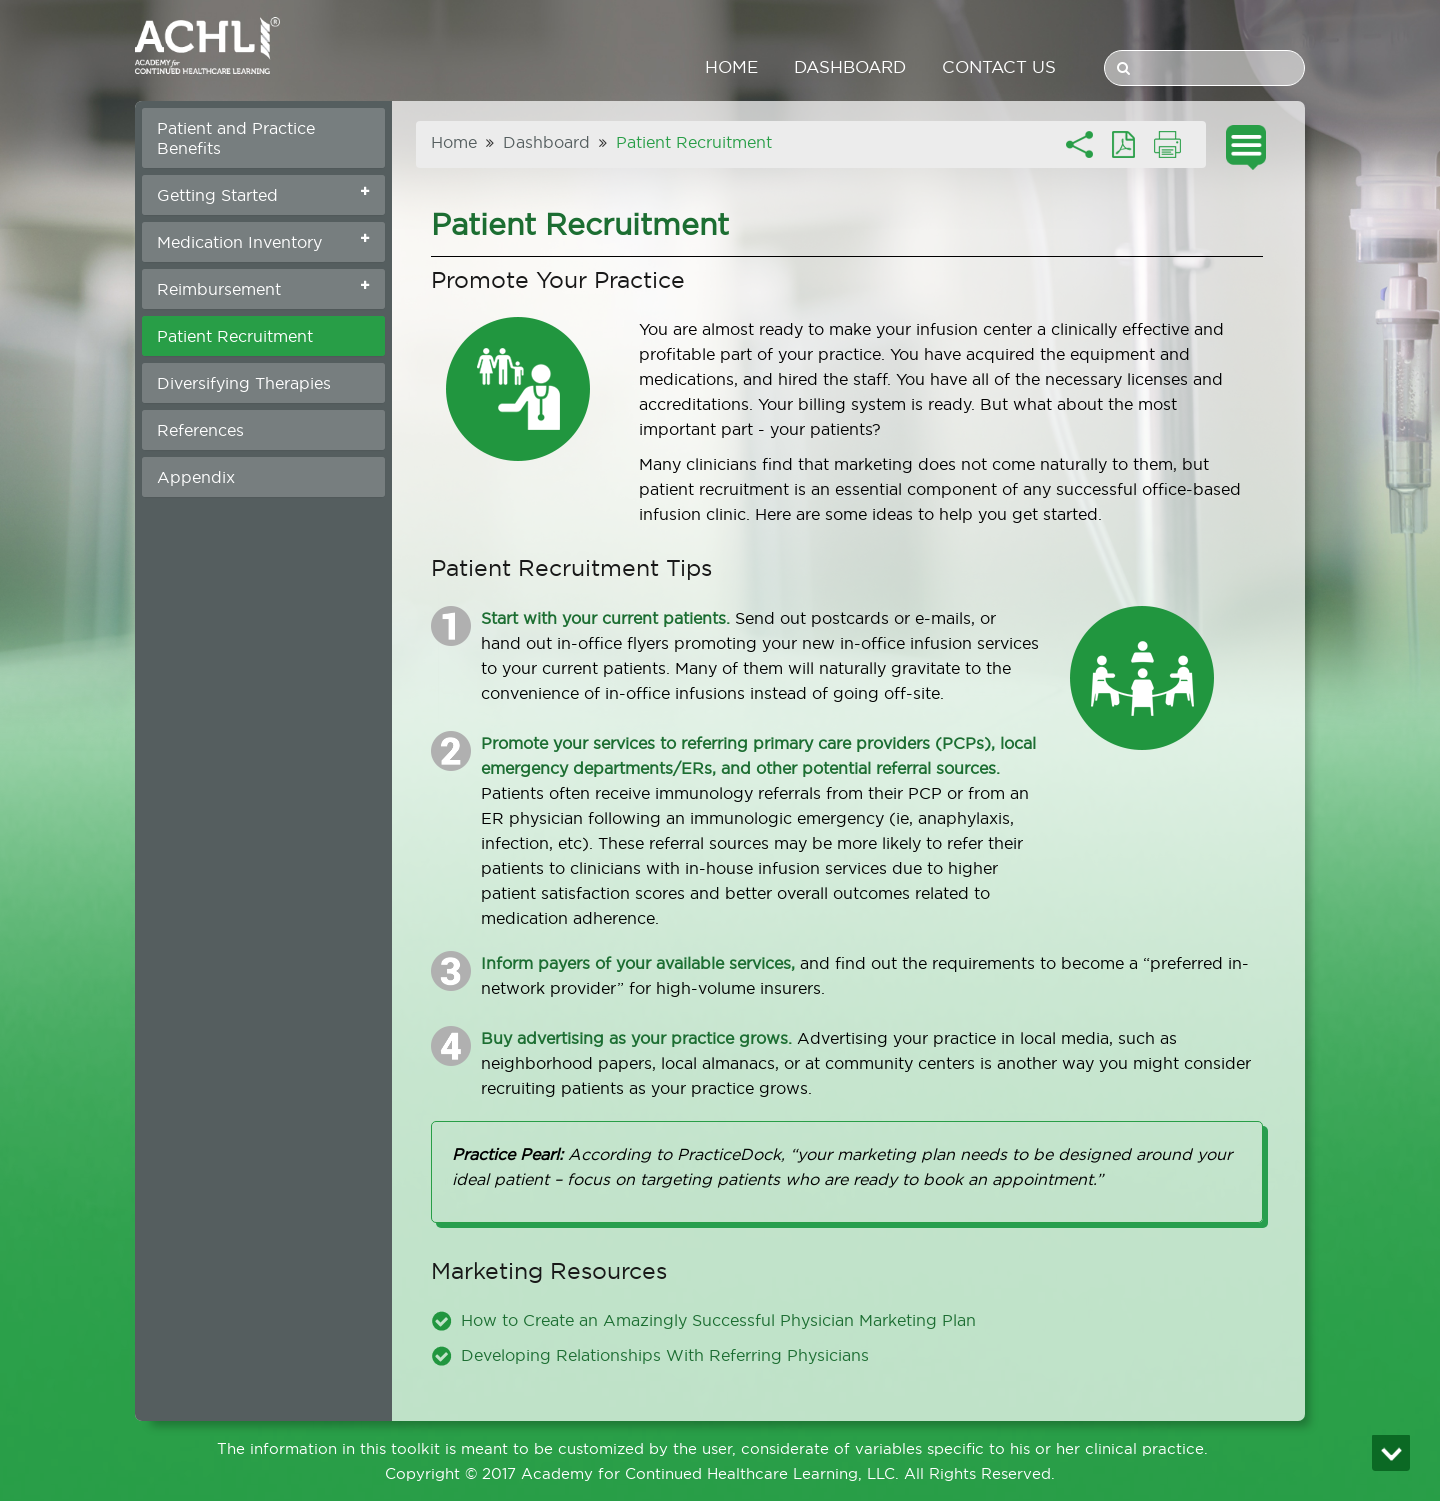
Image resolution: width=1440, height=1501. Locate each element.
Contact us (999, 66)
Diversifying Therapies (244, 383)
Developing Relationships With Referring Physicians (665, 1355)
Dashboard (850, 66)
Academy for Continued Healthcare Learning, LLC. (710, 1473)
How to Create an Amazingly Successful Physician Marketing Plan (718, 1320)
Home (731, 66)
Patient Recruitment (235, 336)
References (200, 430)
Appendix (196, 477)
